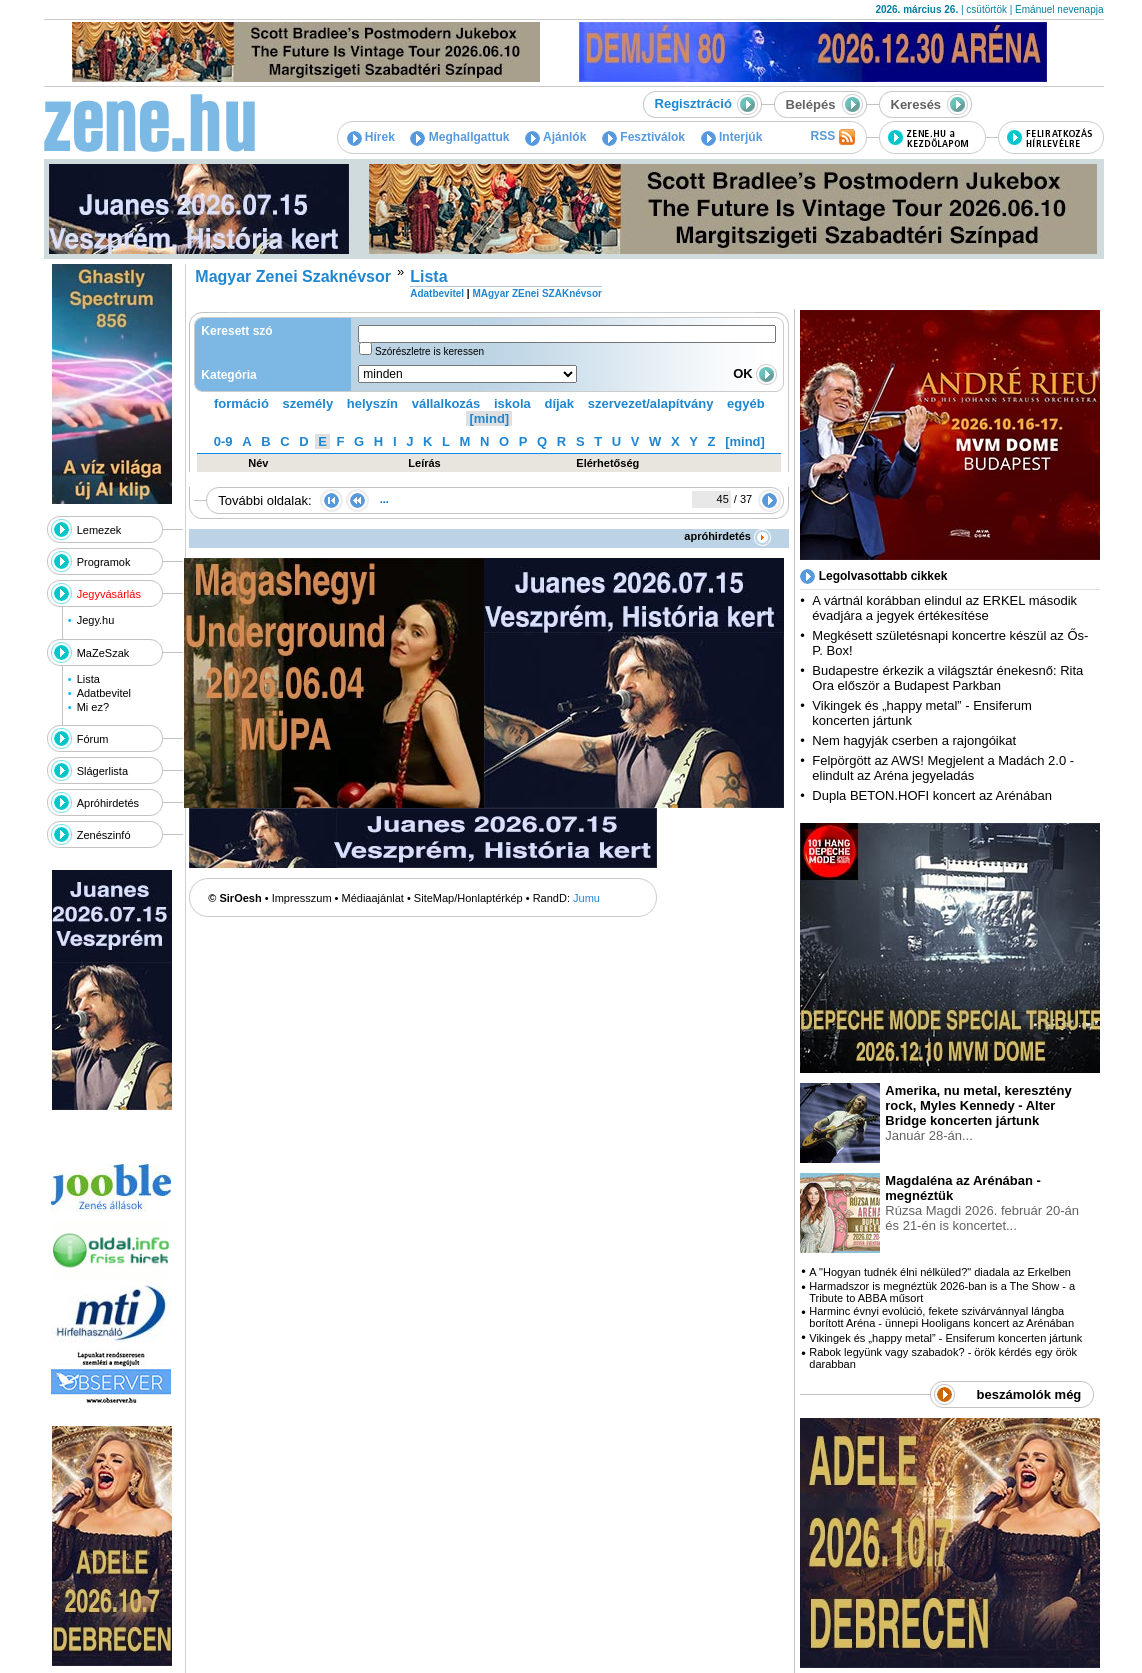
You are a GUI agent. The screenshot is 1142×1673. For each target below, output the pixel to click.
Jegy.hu (96, 620)
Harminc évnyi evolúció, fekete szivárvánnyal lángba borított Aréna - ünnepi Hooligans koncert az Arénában (941, 1317)
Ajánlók (555, 137)
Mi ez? (93, 707)
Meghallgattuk (459, 137)
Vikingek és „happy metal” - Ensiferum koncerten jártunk (945, 1338)
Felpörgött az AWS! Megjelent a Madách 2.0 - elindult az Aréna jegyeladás (943, 768)
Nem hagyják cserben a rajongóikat (914, 740)
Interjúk (732, 137)
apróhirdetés (727, 536)
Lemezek (99, 530)
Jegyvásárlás (109, 594)
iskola (512, 403)
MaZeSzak (103, 653)
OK (755, 373)
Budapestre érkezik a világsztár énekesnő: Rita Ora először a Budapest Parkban (947, 678)
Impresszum (302, 898)
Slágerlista (102, 771)
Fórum (93, 739)
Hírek (371, 137)
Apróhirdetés (108, 803)
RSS (832, 137)
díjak (559, 403)
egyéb (746, 403)
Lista (88, 679)
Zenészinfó (104, 835)
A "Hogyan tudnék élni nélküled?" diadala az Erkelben (940, 1272)
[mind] (489, 418)
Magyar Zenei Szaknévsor (293, 276)
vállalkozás (446, 403)
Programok (104, 562)
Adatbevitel (104, 693)
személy (308, 403)
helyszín (372, 403)
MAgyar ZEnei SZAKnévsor (536, 293)
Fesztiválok (643, 137)
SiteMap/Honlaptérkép (468, 898)
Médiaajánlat (373, 898)
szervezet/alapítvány (651, 403)
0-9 (223, 441)
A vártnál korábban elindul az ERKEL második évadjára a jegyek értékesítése (944, 608)
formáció (241, 403)
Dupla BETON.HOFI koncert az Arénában (933, 795)
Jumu (586, 898)
